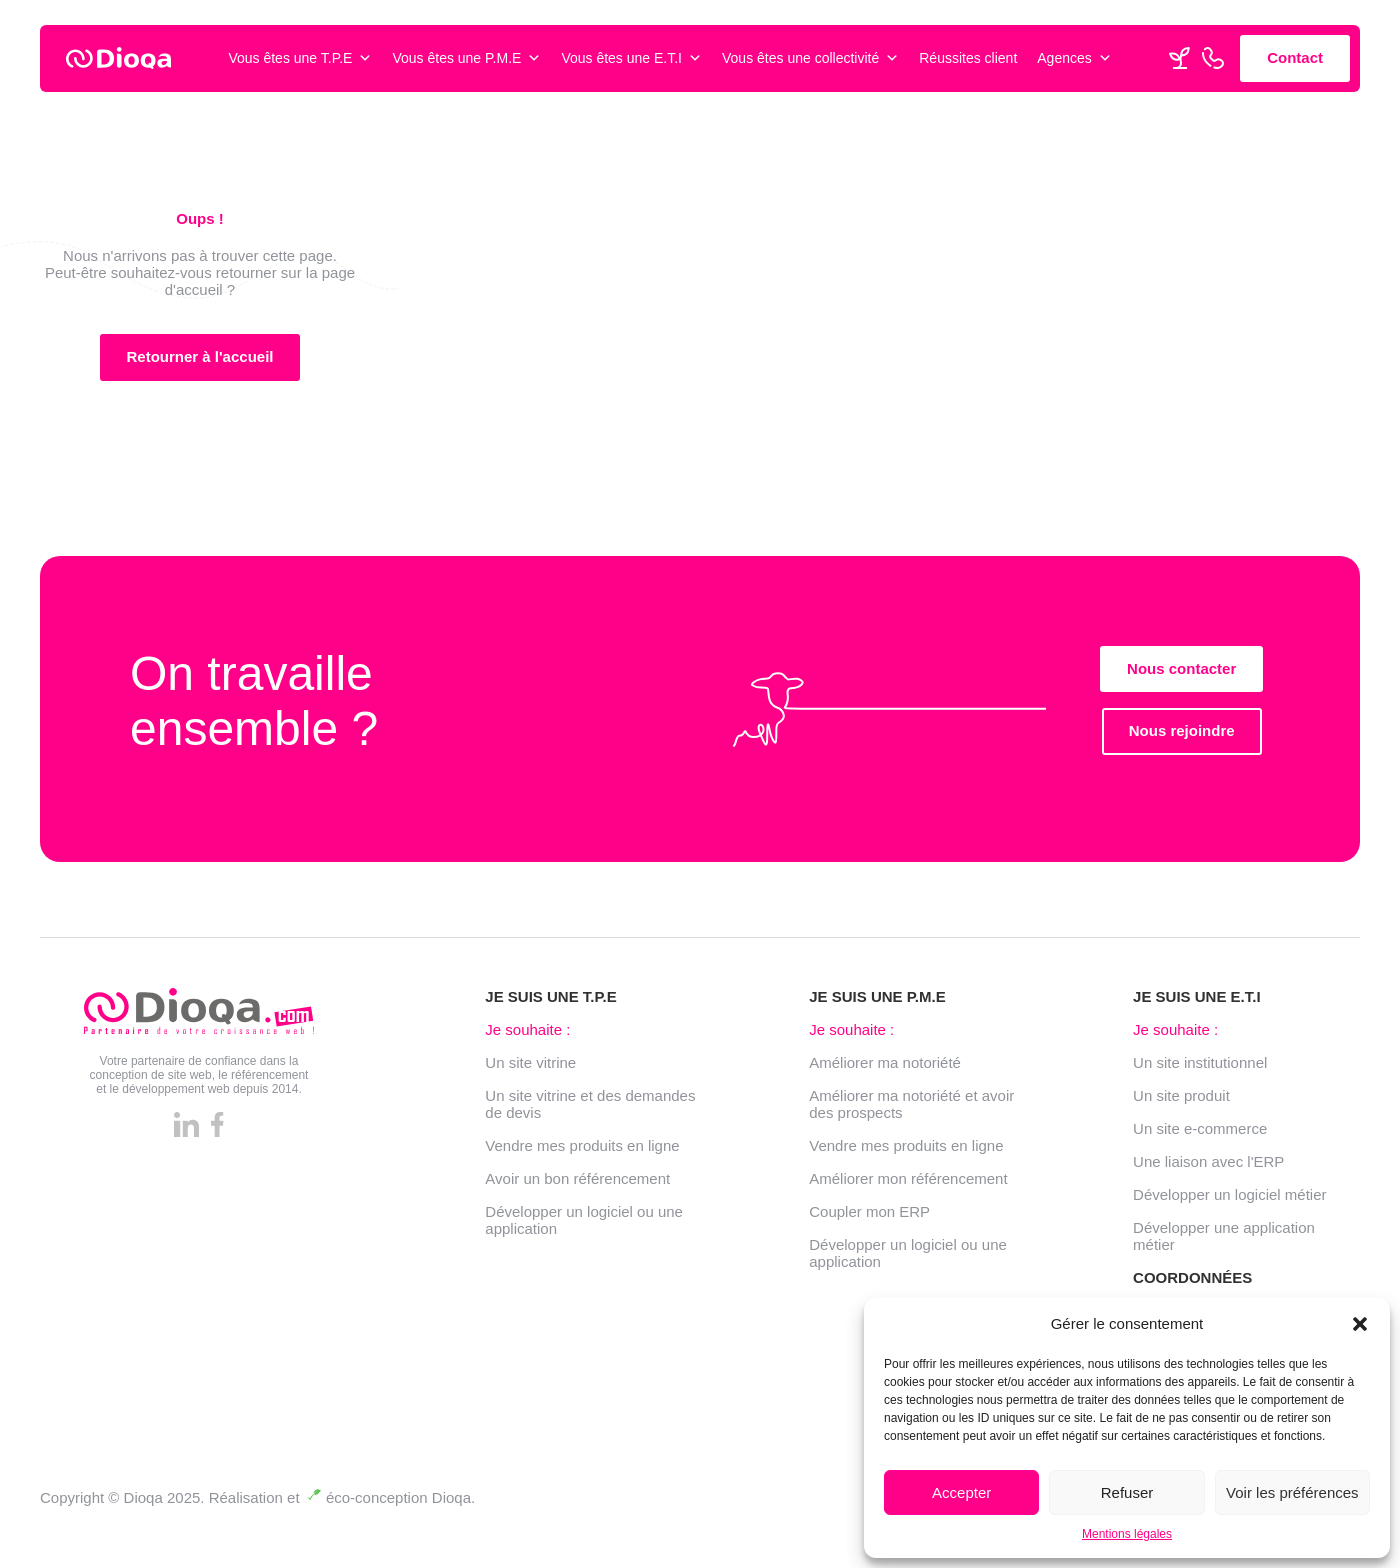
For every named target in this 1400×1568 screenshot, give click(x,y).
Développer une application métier (1224, 1241)
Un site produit (1181, 1100)
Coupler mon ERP (869, 1216)
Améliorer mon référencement (908, 1183)
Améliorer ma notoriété (885, 1067)
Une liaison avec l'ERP (1208, 1166)
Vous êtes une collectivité (810, 58)
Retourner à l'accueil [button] (200, 356)
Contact (1295, 57)
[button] (1360, 1324)
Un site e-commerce (1200, 1133)
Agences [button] (1074, 58)
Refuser (1127, 1492)
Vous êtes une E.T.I (631, 58)
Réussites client (968, 58)
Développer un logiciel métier (1229, 1199)
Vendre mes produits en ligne (582, 1150)
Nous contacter (1181, 673)
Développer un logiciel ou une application (584, 1225)
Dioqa (451, 1497)
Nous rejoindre (1182, 736)
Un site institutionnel (1200, 1067)
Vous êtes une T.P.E (300, 58)
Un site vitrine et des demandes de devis (590, 1109)
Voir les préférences (1292, 1492)
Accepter (961, 1492)
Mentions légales (1127, 1534)
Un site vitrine (530, 1067)
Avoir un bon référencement (577, 1183)
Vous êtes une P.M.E (466, 58)
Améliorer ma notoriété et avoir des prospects (911, 1109)
